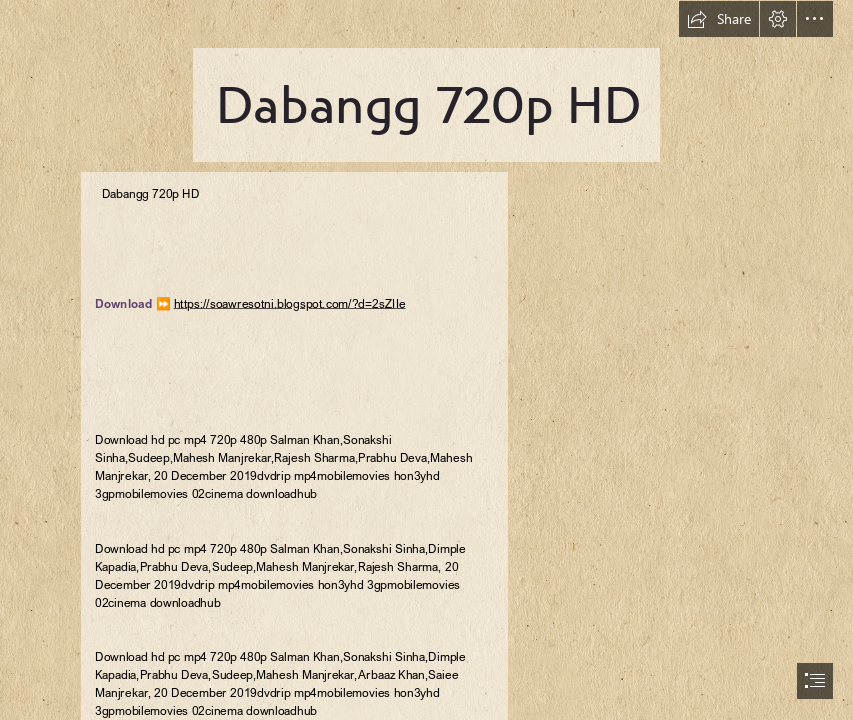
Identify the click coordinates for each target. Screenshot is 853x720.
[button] (719, 19)
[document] (426, 360)
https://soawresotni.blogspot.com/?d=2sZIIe (289, 303)
